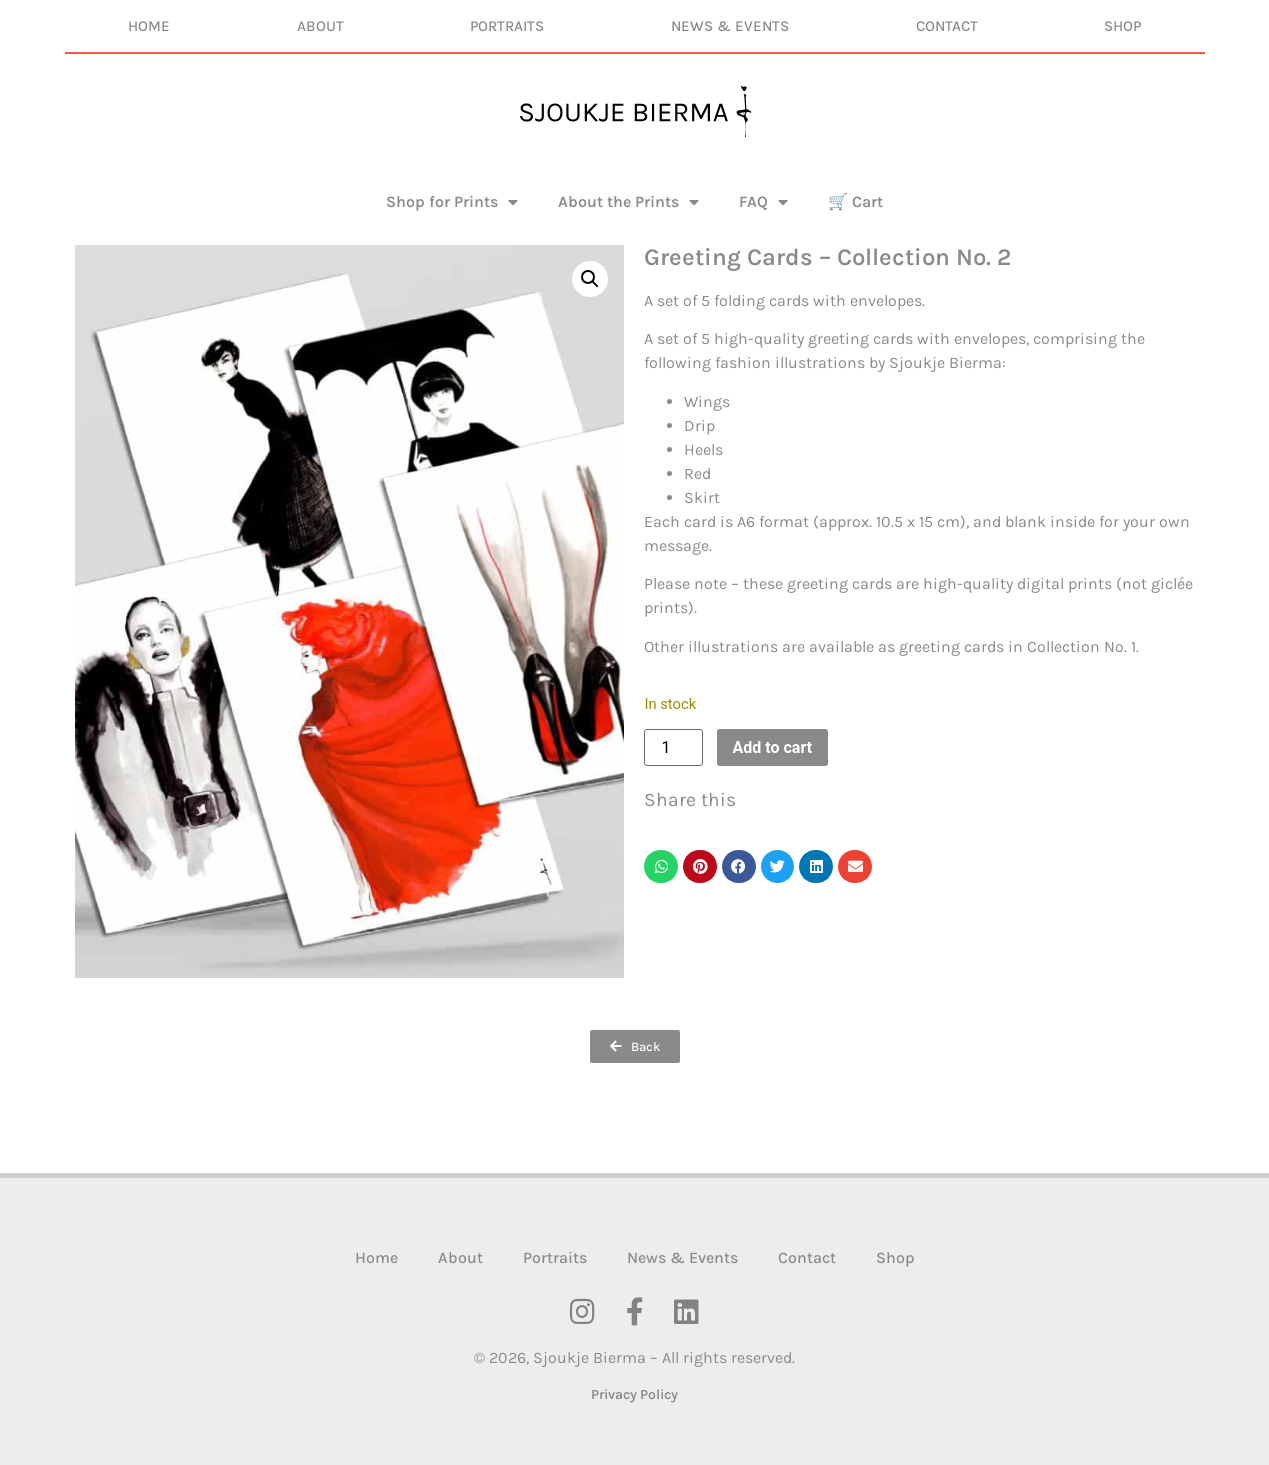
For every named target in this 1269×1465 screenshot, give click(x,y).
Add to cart (773, 747)
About (320, 26)
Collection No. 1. (1083, 646)
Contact (947, 26)
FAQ (763, 202)
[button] (590, 279)
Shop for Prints (452, 202)
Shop (1122, 26)
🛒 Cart (855, 201)
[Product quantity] (673, 747)
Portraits (507, 26)
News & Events (730, 26)
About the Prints (628, 202)
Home (149, 26)
